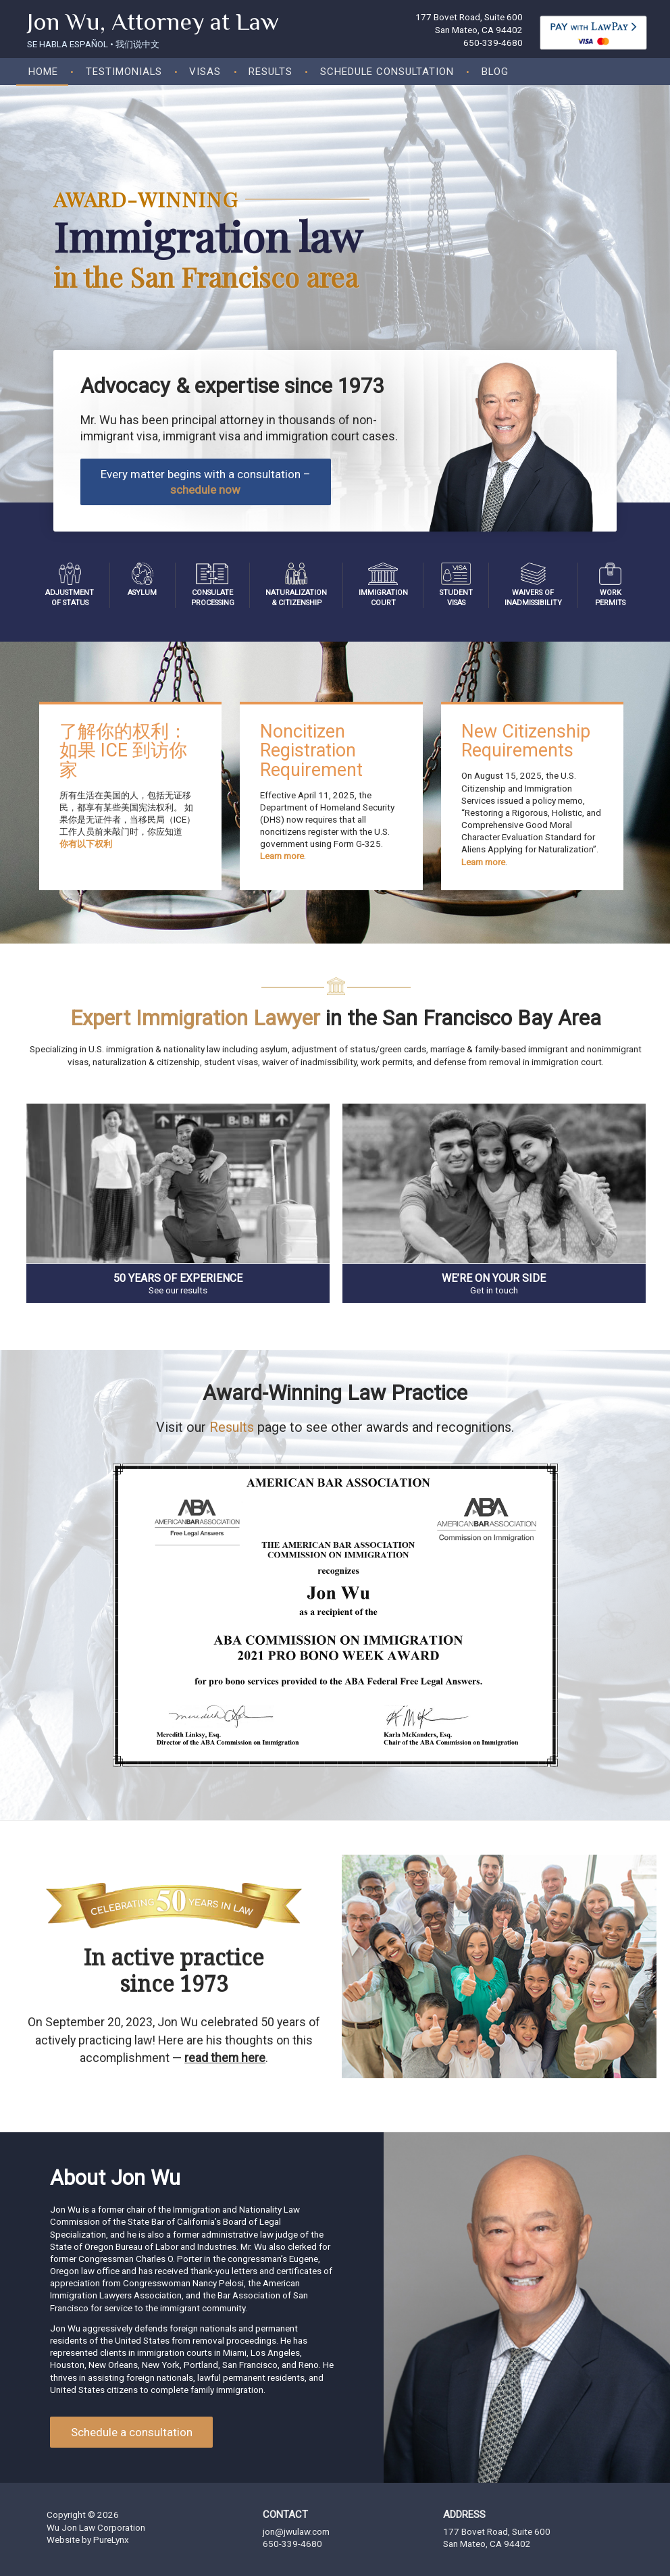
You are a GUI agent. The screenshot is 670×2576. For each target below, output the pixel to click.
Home (43, 72)
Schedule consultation (387, 72)
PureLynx (111, 2540)
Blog (495, 72)
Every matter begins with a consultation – (205, 481)
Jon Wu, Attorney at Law (153, 21)
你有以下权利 (85, 844)
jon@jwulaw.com (296, 2532)
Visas (205, 72)
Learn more (282, 856)
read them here (224, 2058)
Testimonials (124, 72)
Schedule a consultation (131, 2432)
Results (270, 72)
